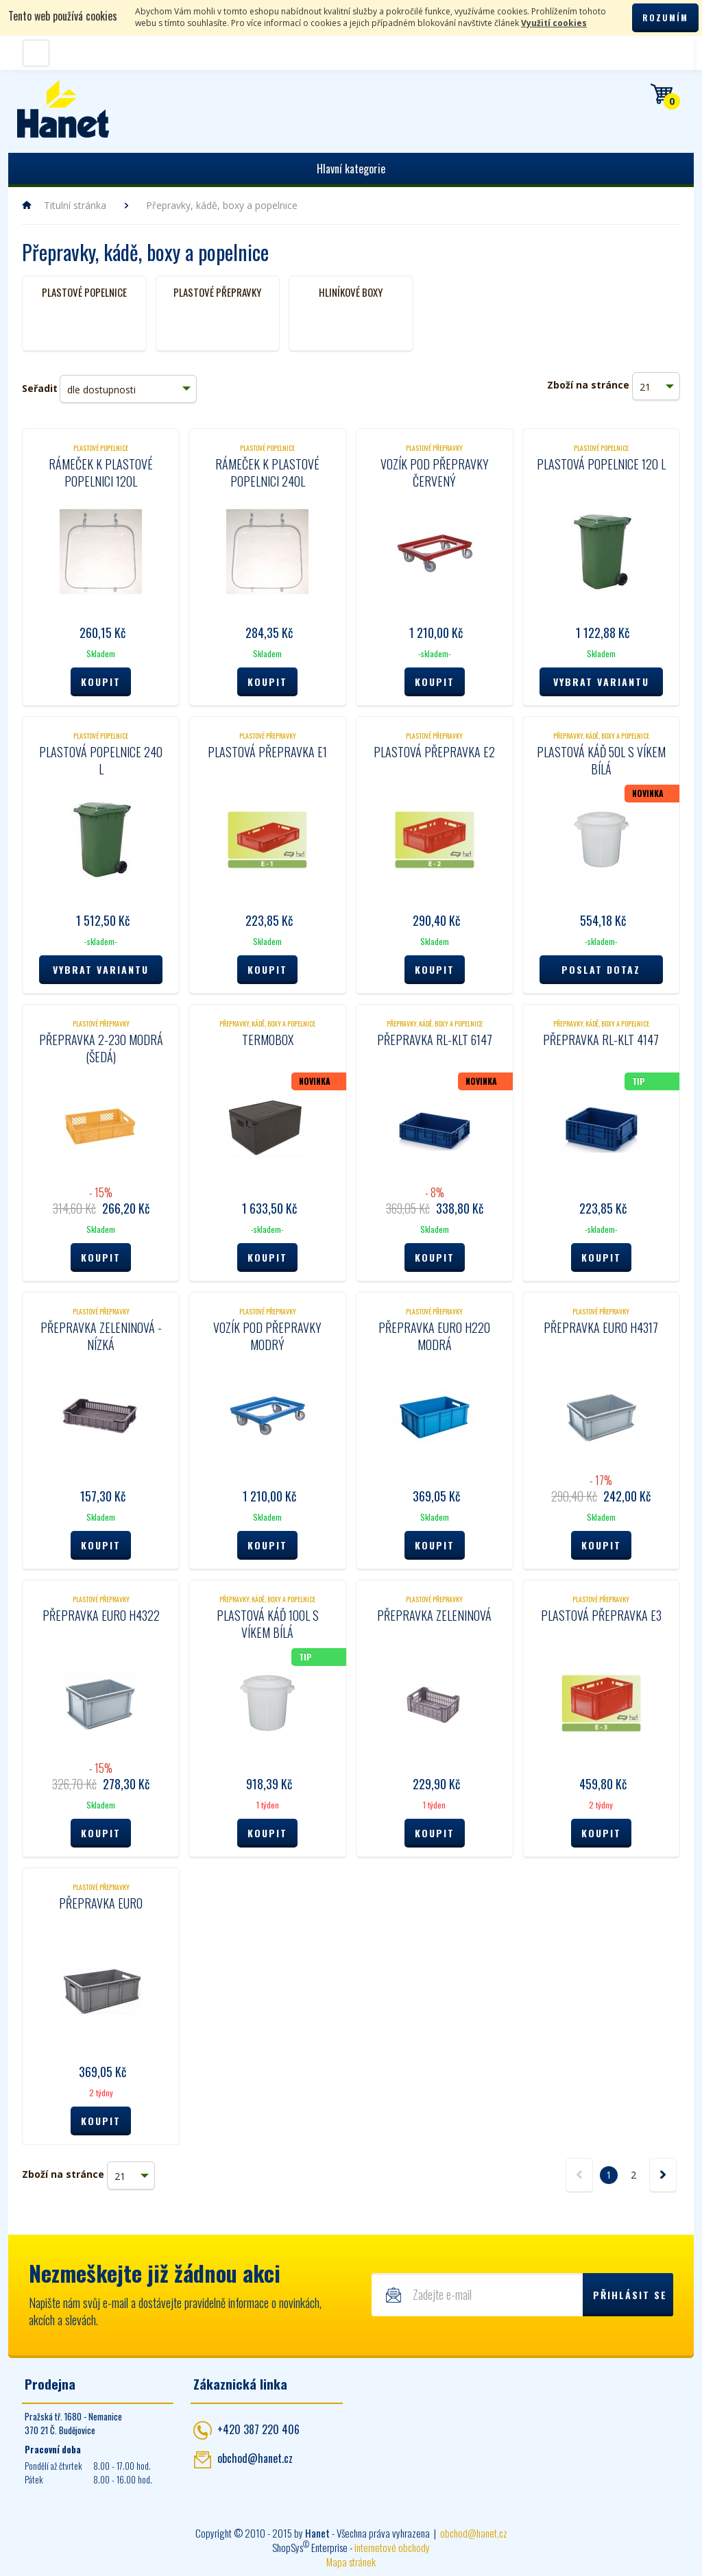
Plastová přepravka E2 (434, 752)
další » (663, 2175)
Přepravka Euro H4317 (601, 1327)
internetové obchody (392, 2547)
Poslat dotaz (600, 969)
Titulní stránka (75, 205)
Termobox (267, 1039)
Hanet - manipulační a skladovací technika (63, 109)
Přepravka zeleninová (434, 1615)
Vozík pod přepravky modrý (267, 1335)
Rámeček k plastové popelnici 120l (101, 472)
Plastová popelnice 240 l (100, 760)
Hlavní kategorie (351, 168)
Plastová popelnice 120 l (601, 464)
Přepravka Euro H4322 (101, 1615)
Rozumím (665, 17)
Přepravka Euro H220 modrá (434, 1335)
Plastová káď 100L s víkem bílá (268, 1623)
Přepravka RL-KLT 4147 (601, 1039)
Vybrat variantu (601, 681)
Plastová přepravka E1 (267, 752)
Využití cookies (554, 23)
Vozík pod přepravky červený (434, 472)
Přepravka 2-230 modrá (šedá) (101, 1048)
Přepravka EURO (101, 1903)
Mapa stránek (351, 2561)
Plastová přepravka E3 (601, 1615)
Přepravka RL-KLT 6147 (434, 1039)
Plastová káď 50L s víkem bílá (601, 760)
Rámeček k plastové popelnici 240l (267, 472)
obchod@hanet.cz (255, 2458)
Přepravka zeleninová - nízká (101, 1335)
